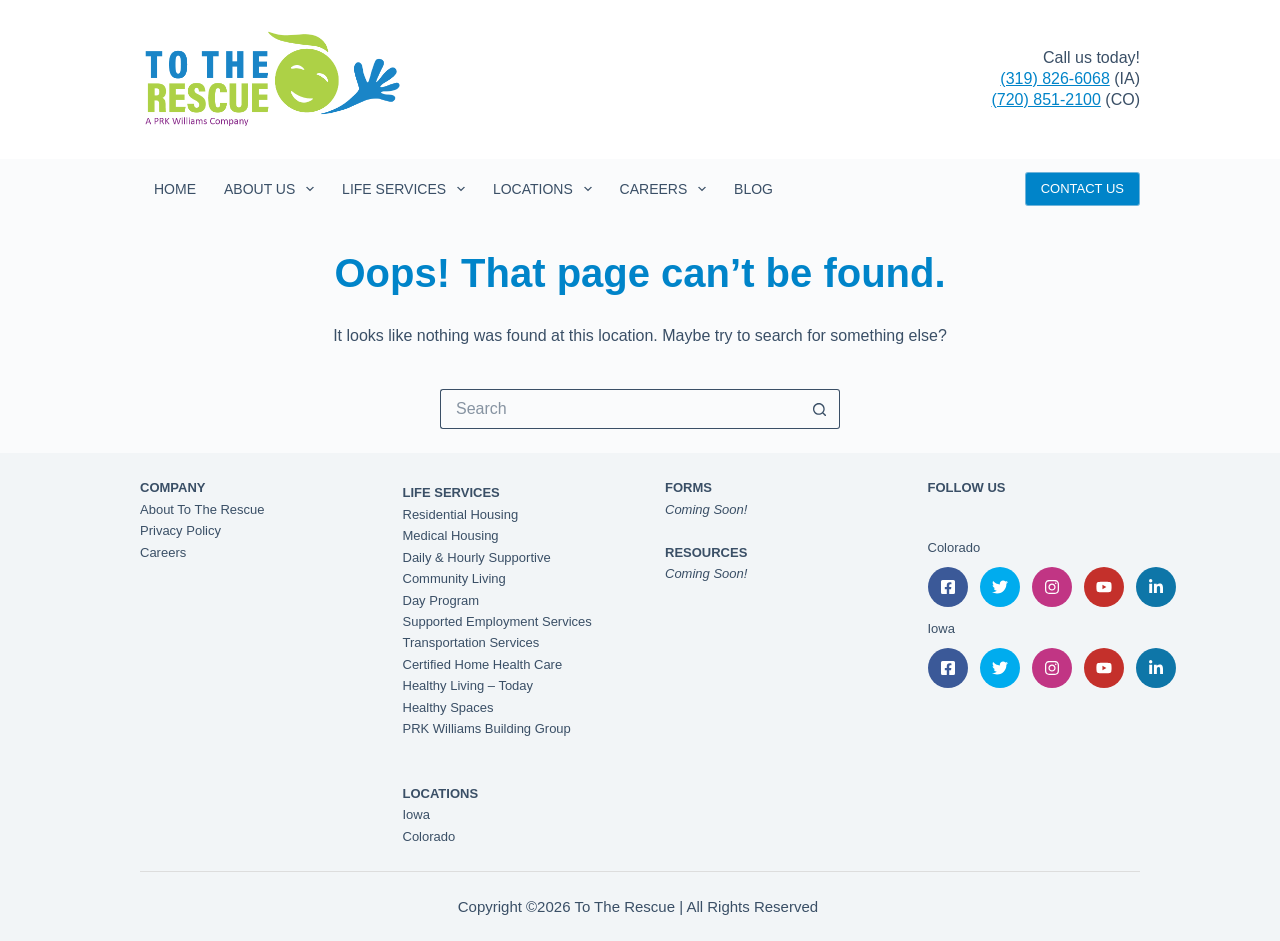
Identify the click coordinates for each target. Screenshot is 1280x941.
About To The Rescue (202, 509)
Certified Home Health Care (483, 664)
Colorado (429, 836)
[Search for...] (620, 409)
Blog (753, 189)
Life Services (407, 189)
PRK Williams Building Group (487, 728)
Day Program (441, 600)
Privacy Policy (180, 530)
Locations (546, 189)
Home (175, 189)
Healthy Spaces (448, 707)
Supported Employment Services (497, 621)
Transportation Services (471, 642)
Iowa (416, 814)
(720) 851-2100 (1045, 99)
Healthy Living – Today (468, 685)
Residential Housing (461, 514)
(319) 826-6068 (1054, 78)
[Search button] (820, 409)
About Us (273, 189)
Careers (667, 189)
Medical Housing (451, 535)
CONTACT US (1082, 188)
